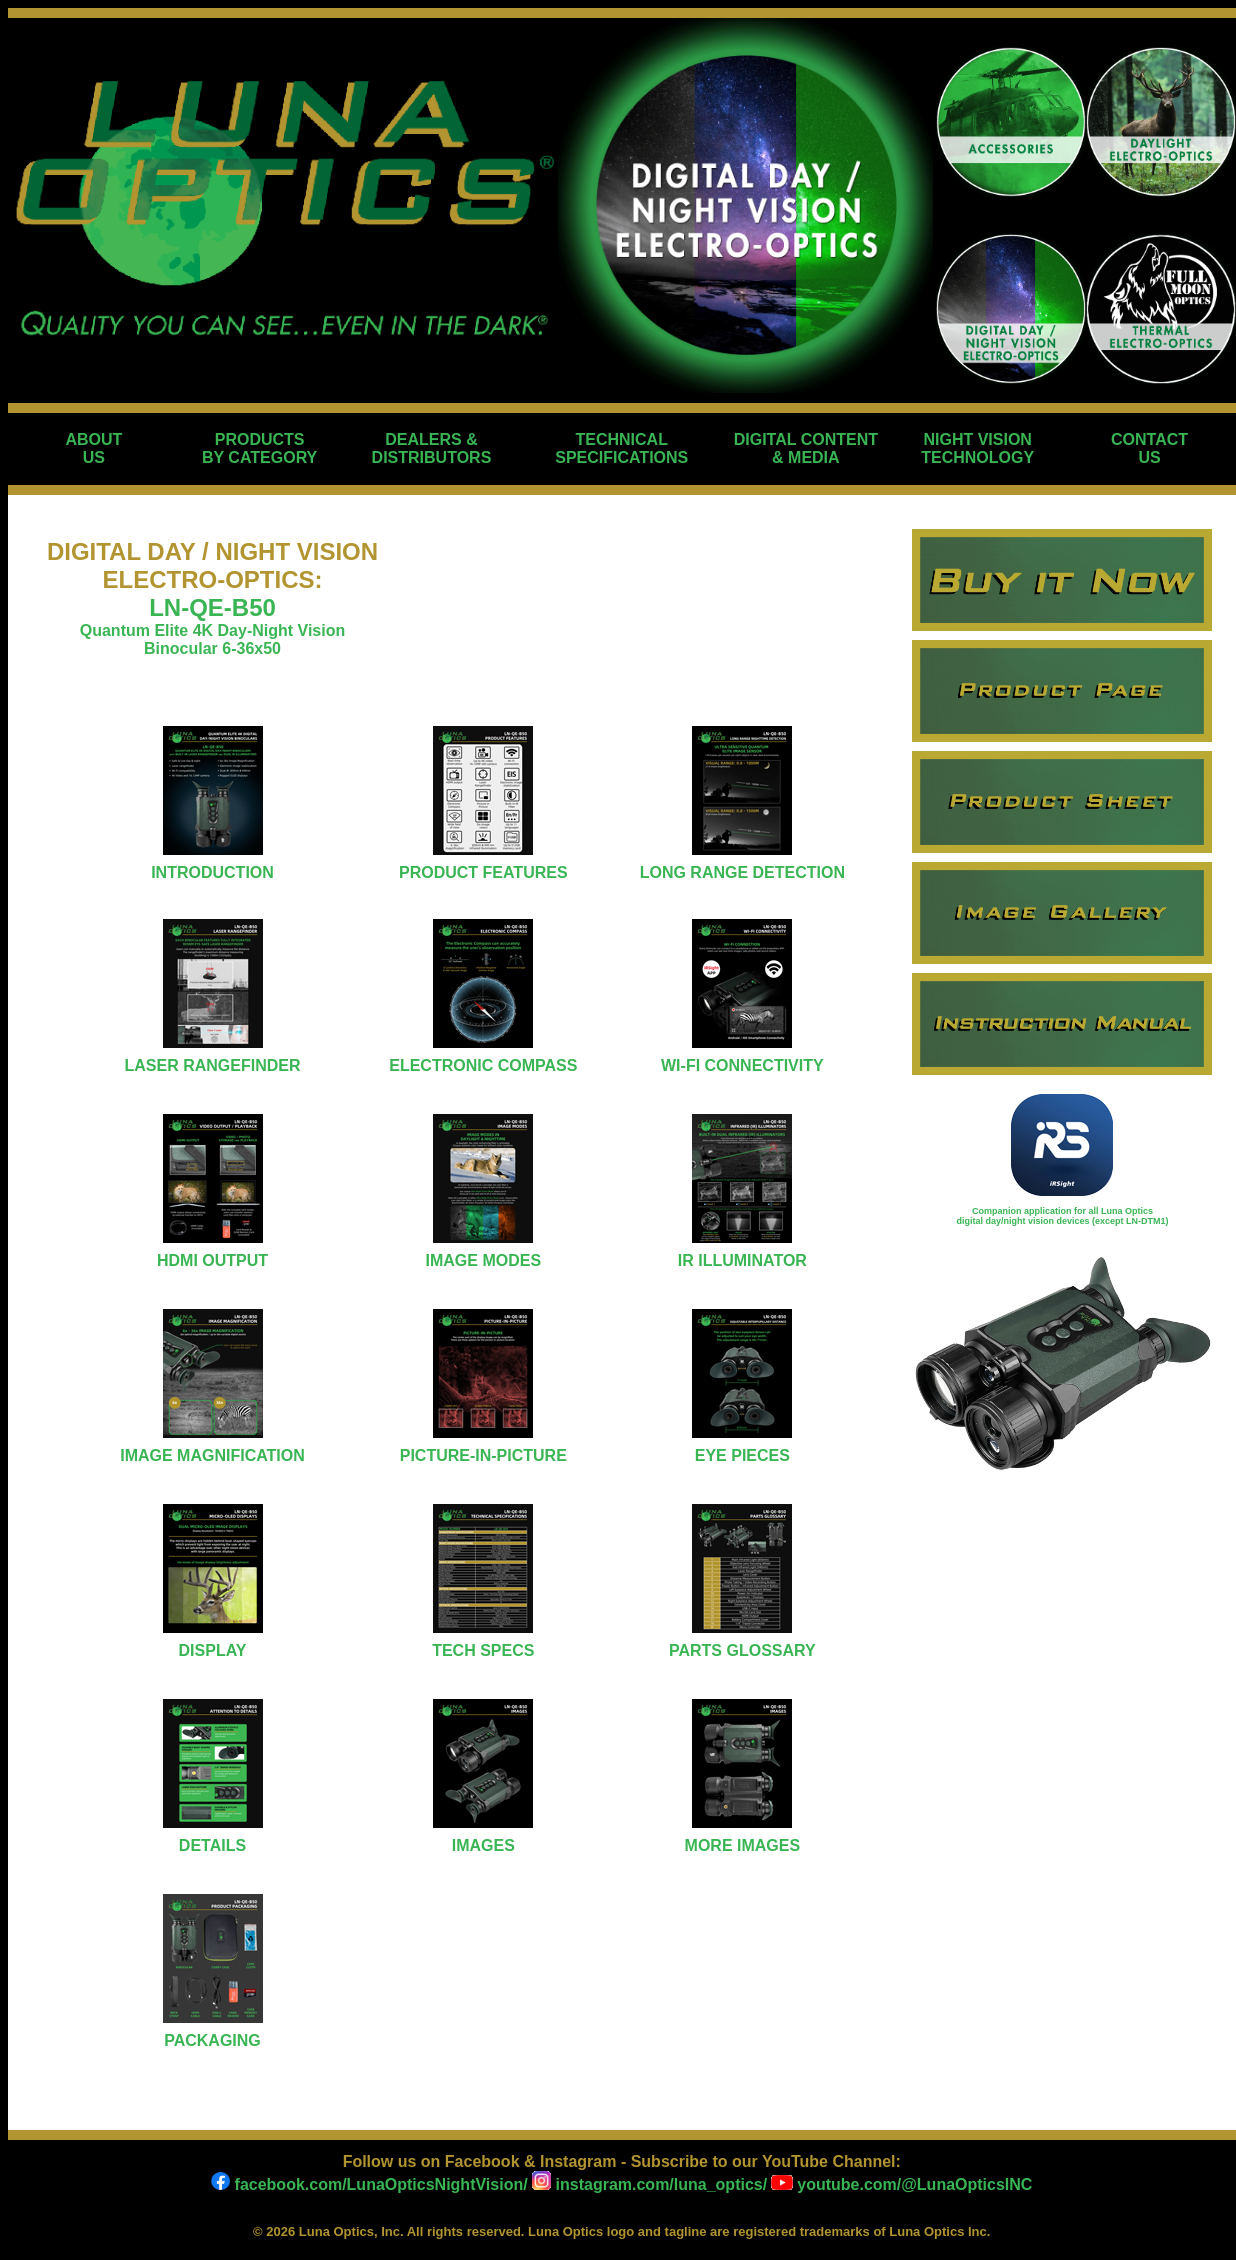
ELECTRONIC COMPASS (483, 1065)
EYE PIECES (742, 1455)
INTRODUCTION (212, 872)
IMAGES (483, 1845)
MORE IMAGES (743, 1845)
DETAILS (212, 1845)
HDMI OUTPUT (212, 1260)
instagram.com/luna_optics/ (648, 2184)
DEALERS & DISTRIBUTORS (432, 448)
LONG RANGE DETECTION (742, 872)
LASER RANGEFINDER (212, 1065)
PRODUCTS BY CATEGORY (259, 448)
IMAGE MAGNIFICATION (212, 1455)
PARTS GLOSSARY (742, 1650)
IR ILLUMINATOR (742, 1260)
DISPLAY (213, 1650)
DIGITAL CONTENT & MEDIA (806, 448)
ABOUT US (93, 448)
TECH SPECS (483, 1650)
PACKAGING (212, 2040)
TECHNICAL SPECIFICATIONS (621, 448)
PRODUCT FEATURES (483, 872)
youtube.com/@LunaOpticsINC (902, 2184)
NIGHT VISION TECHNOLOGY (977, 448)
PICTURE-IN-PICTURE (483, 1455)
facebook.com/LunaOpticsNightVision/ (369, 2184)
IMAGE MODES (484, 1260)
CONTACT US (1149, 448)
